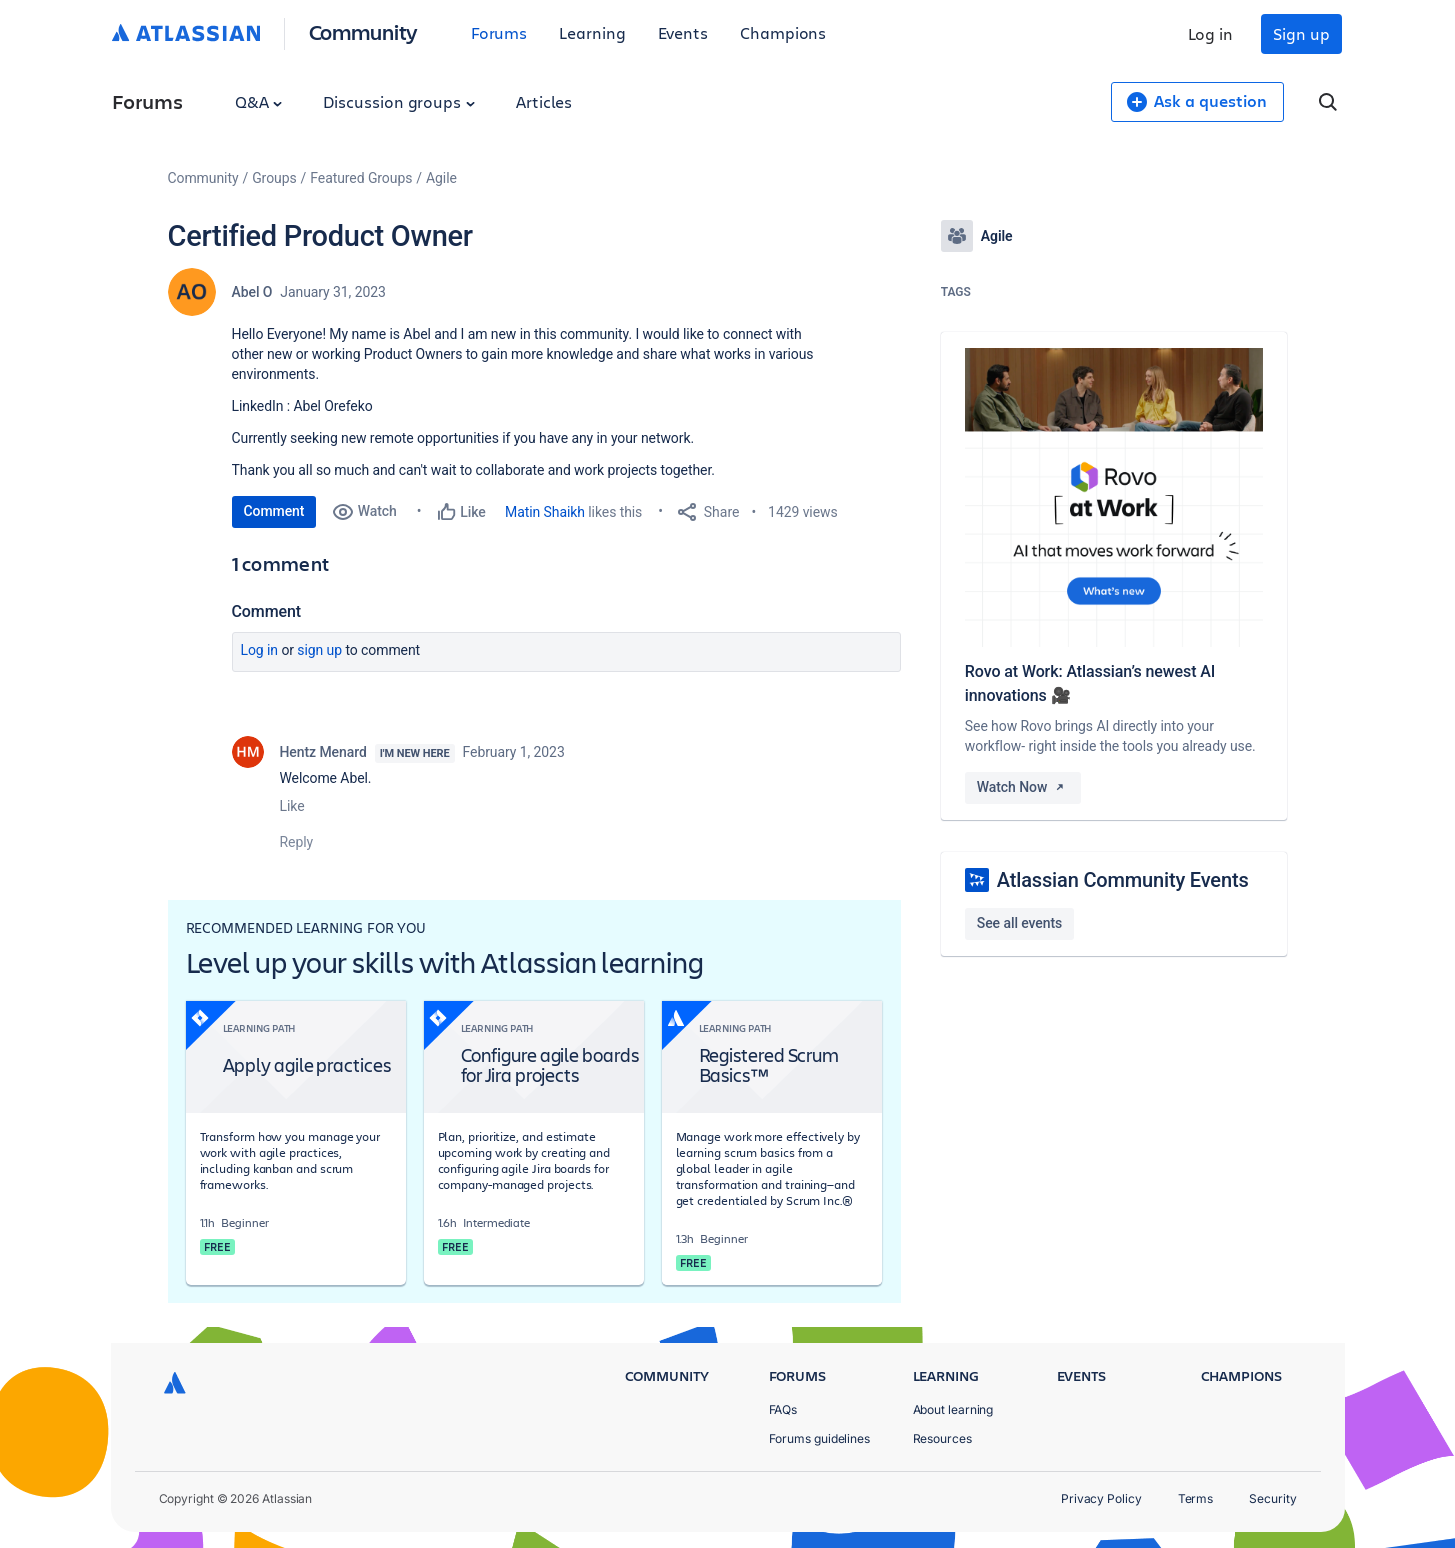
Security (1272, 1498)
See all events (1019, 923)
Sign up (1301, 33)
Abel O (252, 292)
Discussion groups (399, 101)
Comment (274, 511)
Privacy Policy (1101, 1498)
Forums (499, 32)
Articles (544, 101)
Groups (274, 178)
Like (292, 806)
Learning (592, 32)
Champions (783, 32)
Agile (441, 178)
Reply (297, 842)
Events (683, 32)
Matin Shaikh (545, 512)
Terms (1196, 1498)
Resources (942, 1438)
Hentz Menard (323, 752)
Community (363, 31)
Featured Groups (361, 178)
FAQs (783, 1409)
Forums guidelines (820, 1438)
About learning (953, 1409)
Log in (1211, 33)
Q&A (259, 101)
